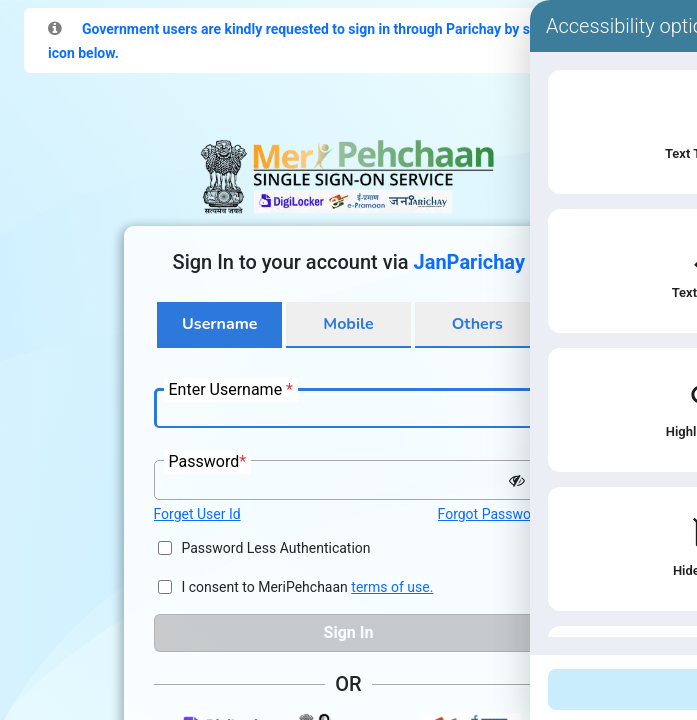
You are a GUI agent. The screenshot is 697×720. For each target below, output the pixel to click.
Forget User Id (197, 514)
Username (219, 324)
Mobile (348, 324)
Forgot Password (491, 514)
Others (477, 324)
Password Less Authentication (276, 548)
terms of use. (392, 587)
